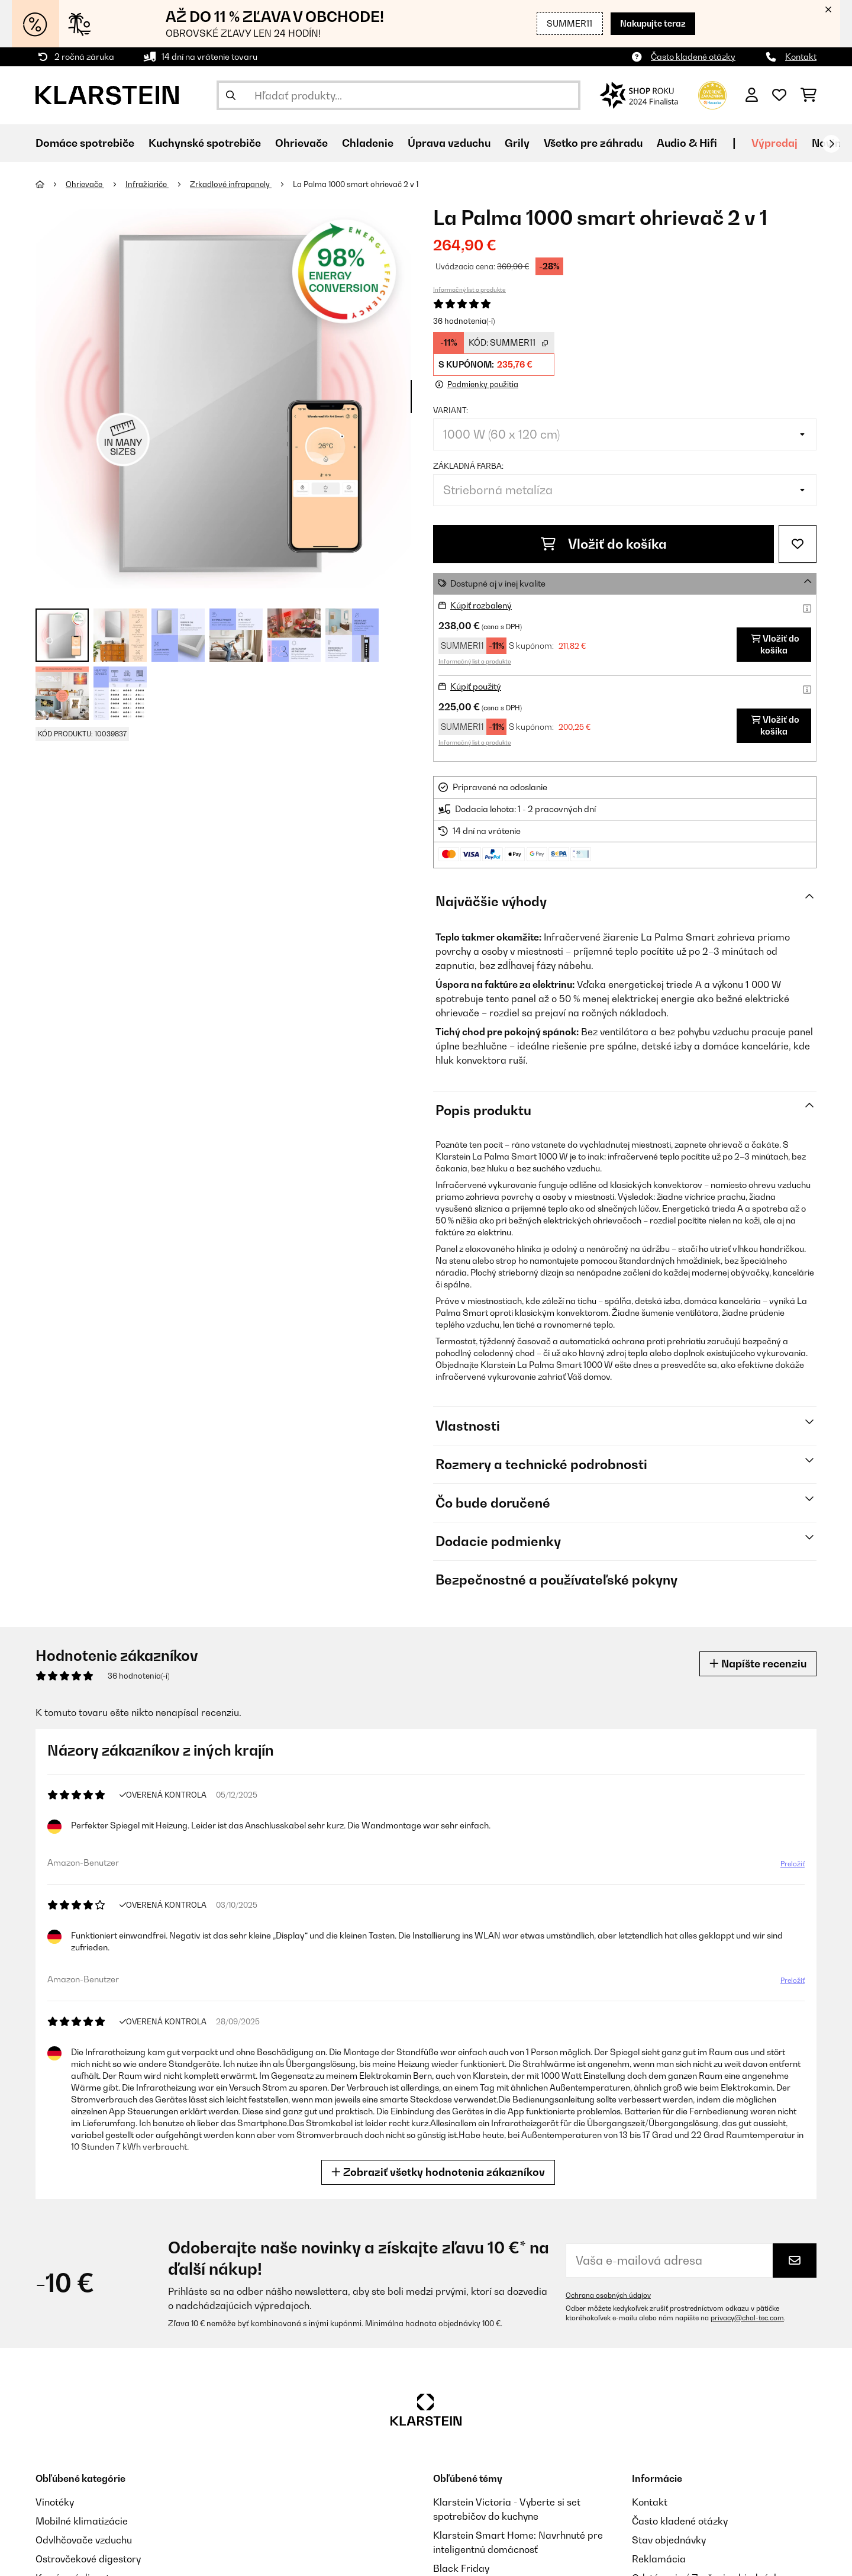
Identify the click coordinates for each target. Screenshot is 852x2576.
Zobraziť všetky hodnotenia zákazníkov (440, 2172)
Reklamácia (659, 2559)
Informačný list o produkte (469, 289)
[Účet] (752, 95)
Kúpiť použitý (475, 686)
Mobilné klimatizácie (82, 2521)
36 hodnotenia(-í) (464, 321)
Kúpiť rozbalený (481, 605)
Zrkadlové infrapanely (231, 184)
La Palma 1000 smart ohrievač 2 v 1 (355, 184)
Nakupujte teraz (653, 23)
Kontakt (800, 56)
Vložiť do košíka (604, 544)
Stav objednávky (669, 2540)
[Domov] (51, 184)
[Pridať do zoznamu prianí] (797, 544)
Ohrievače (85, 184)
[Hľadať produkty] (398, 95)
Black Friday (461, 2568)
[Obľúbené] (779, 95)
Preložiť (790, 1866)
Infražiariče (147, 184)
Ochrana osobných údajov (608, 2295)
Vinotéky (55, 2502)
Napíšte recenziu (757, 1663)
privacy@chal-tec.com (747, 2318)
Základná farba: (468, 466)
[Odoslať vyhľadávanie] (230, 95)
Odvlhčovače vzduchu (84, 2540)
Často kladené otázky (693, 56)
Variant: (450, 410)
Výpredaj (774, 143)
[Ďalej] (831, 144)
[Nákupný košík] (808, 95)
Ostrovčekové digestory (88, 2559)
